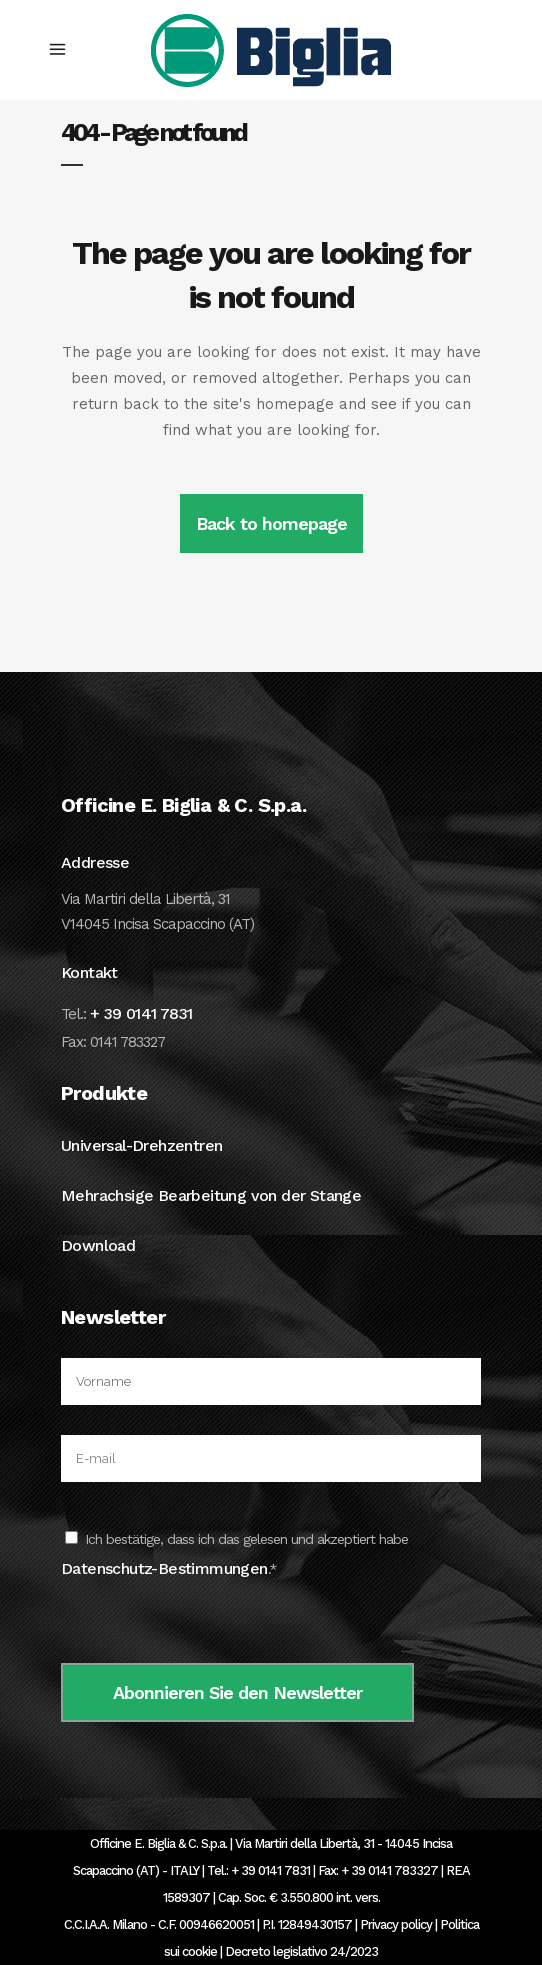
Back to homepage (271, 523)
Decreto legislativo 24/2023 (301, 1951)
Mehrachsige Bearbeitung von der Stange (211, 1195)
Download (98, 1245)
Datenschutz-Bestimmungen (164, 1568)
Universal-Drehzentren (141, 1145)
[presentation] (213, 1624)
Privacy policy (396, 1924)
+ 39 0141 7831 (141, 1013)
